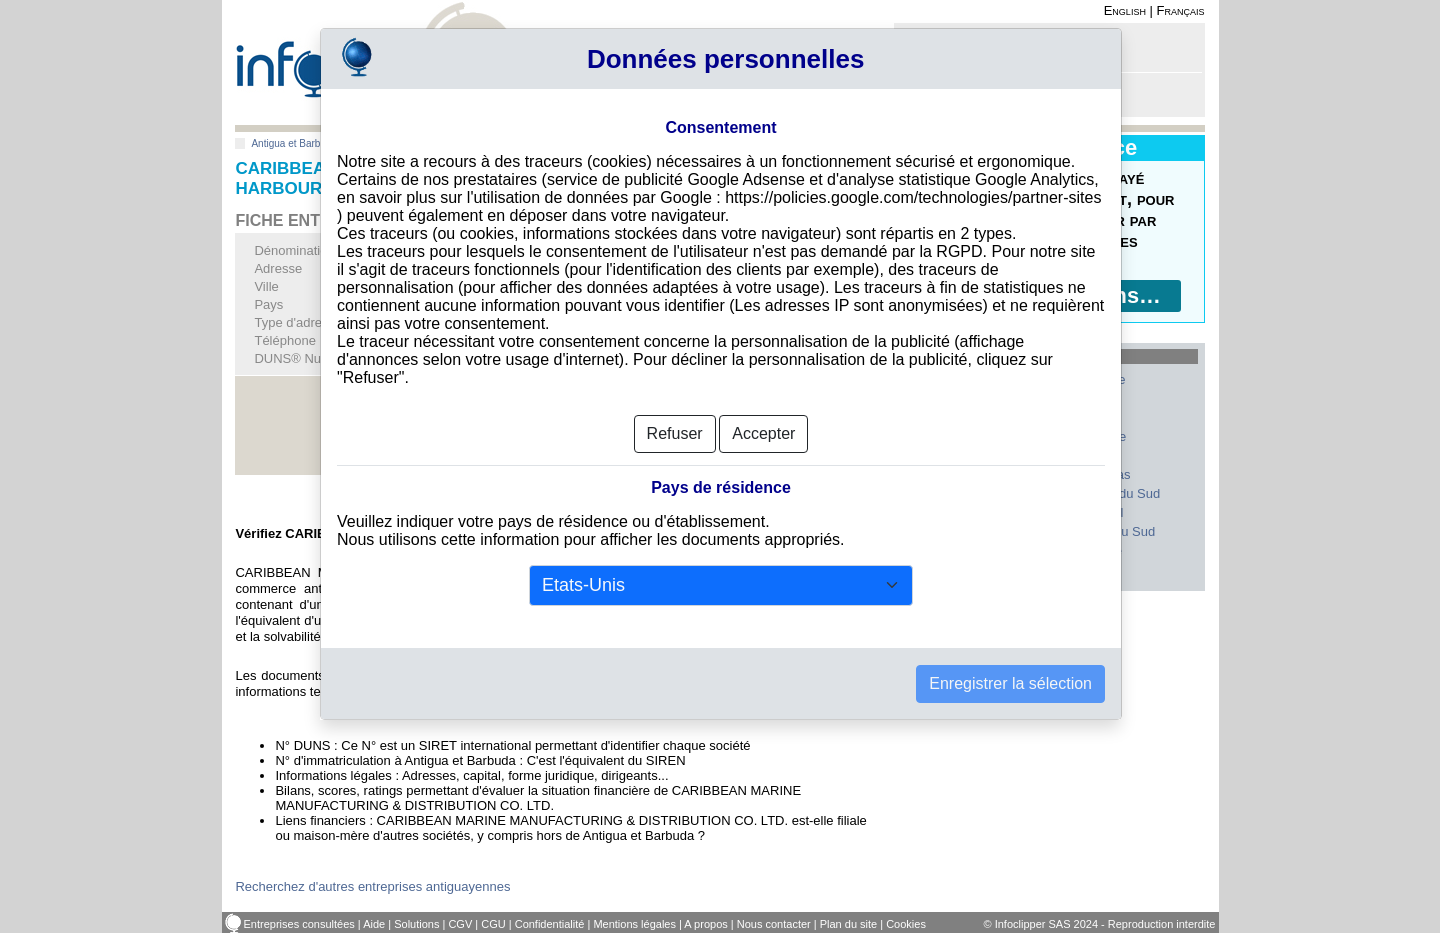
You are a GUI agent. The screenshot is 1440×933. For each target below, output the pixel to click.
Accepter (763, 433)
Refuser (675, 433)
